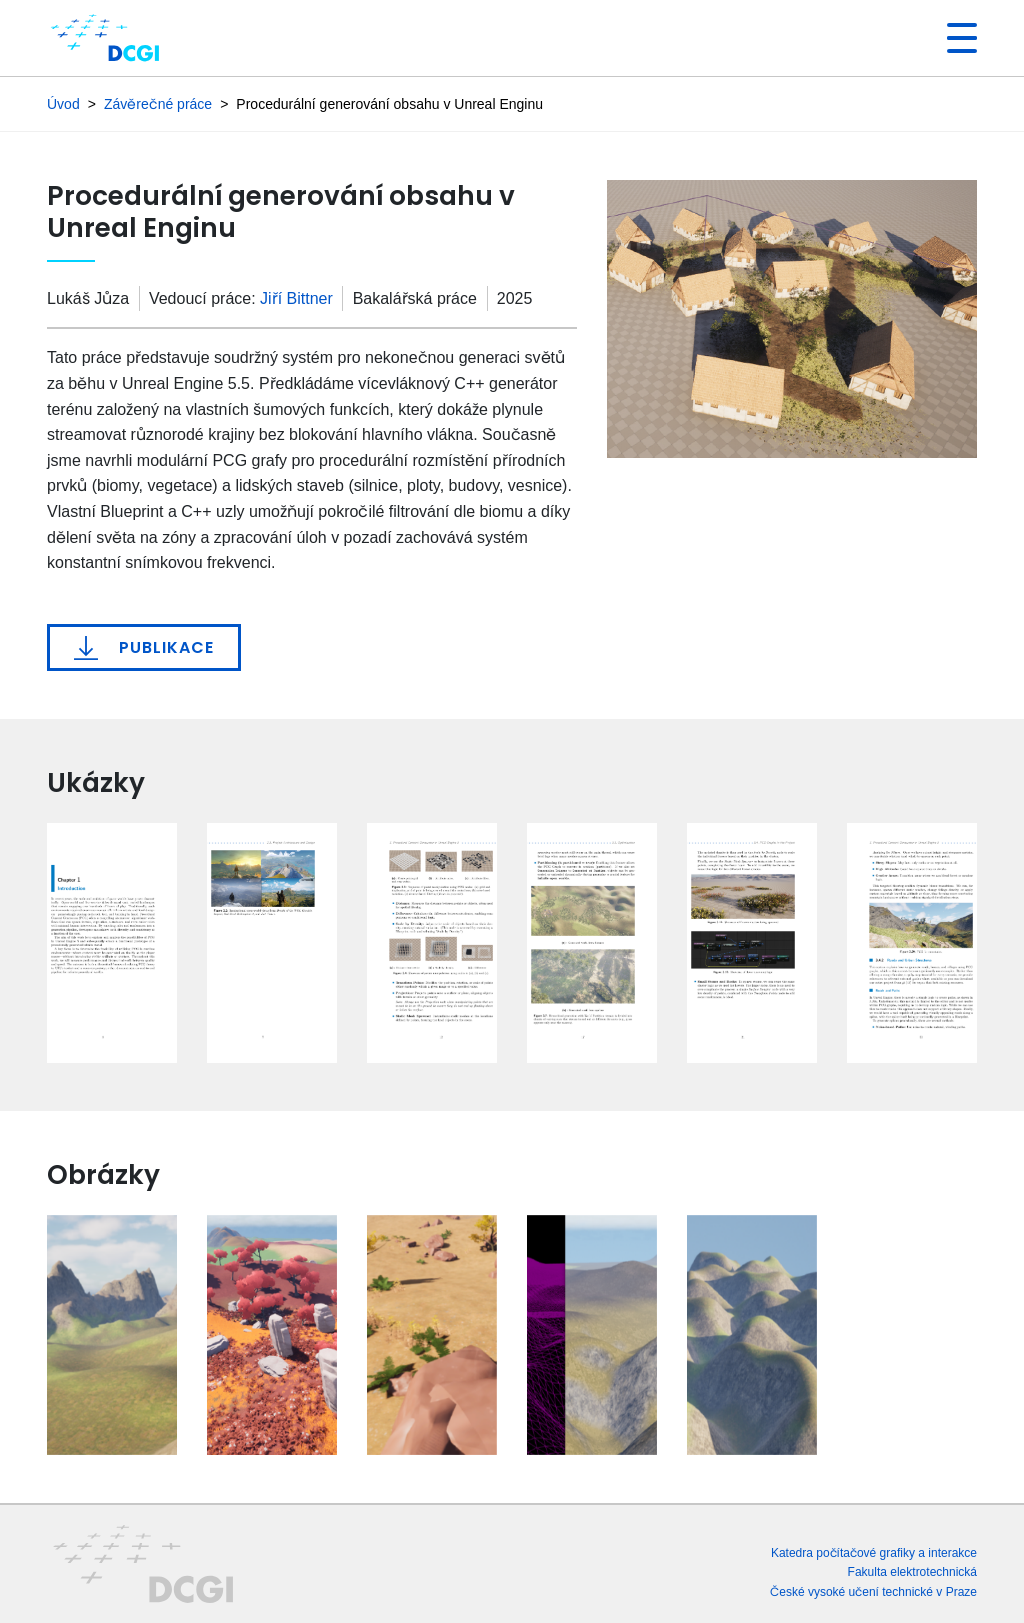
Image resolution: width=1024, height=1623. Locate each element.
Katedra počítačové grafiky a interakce (874, 1552)
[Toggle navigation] (954, 38)
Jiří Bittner (296, 298)
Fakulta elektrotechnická (912, 1571)
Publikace (144, 648)
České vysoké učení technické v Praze (873, 1591)
